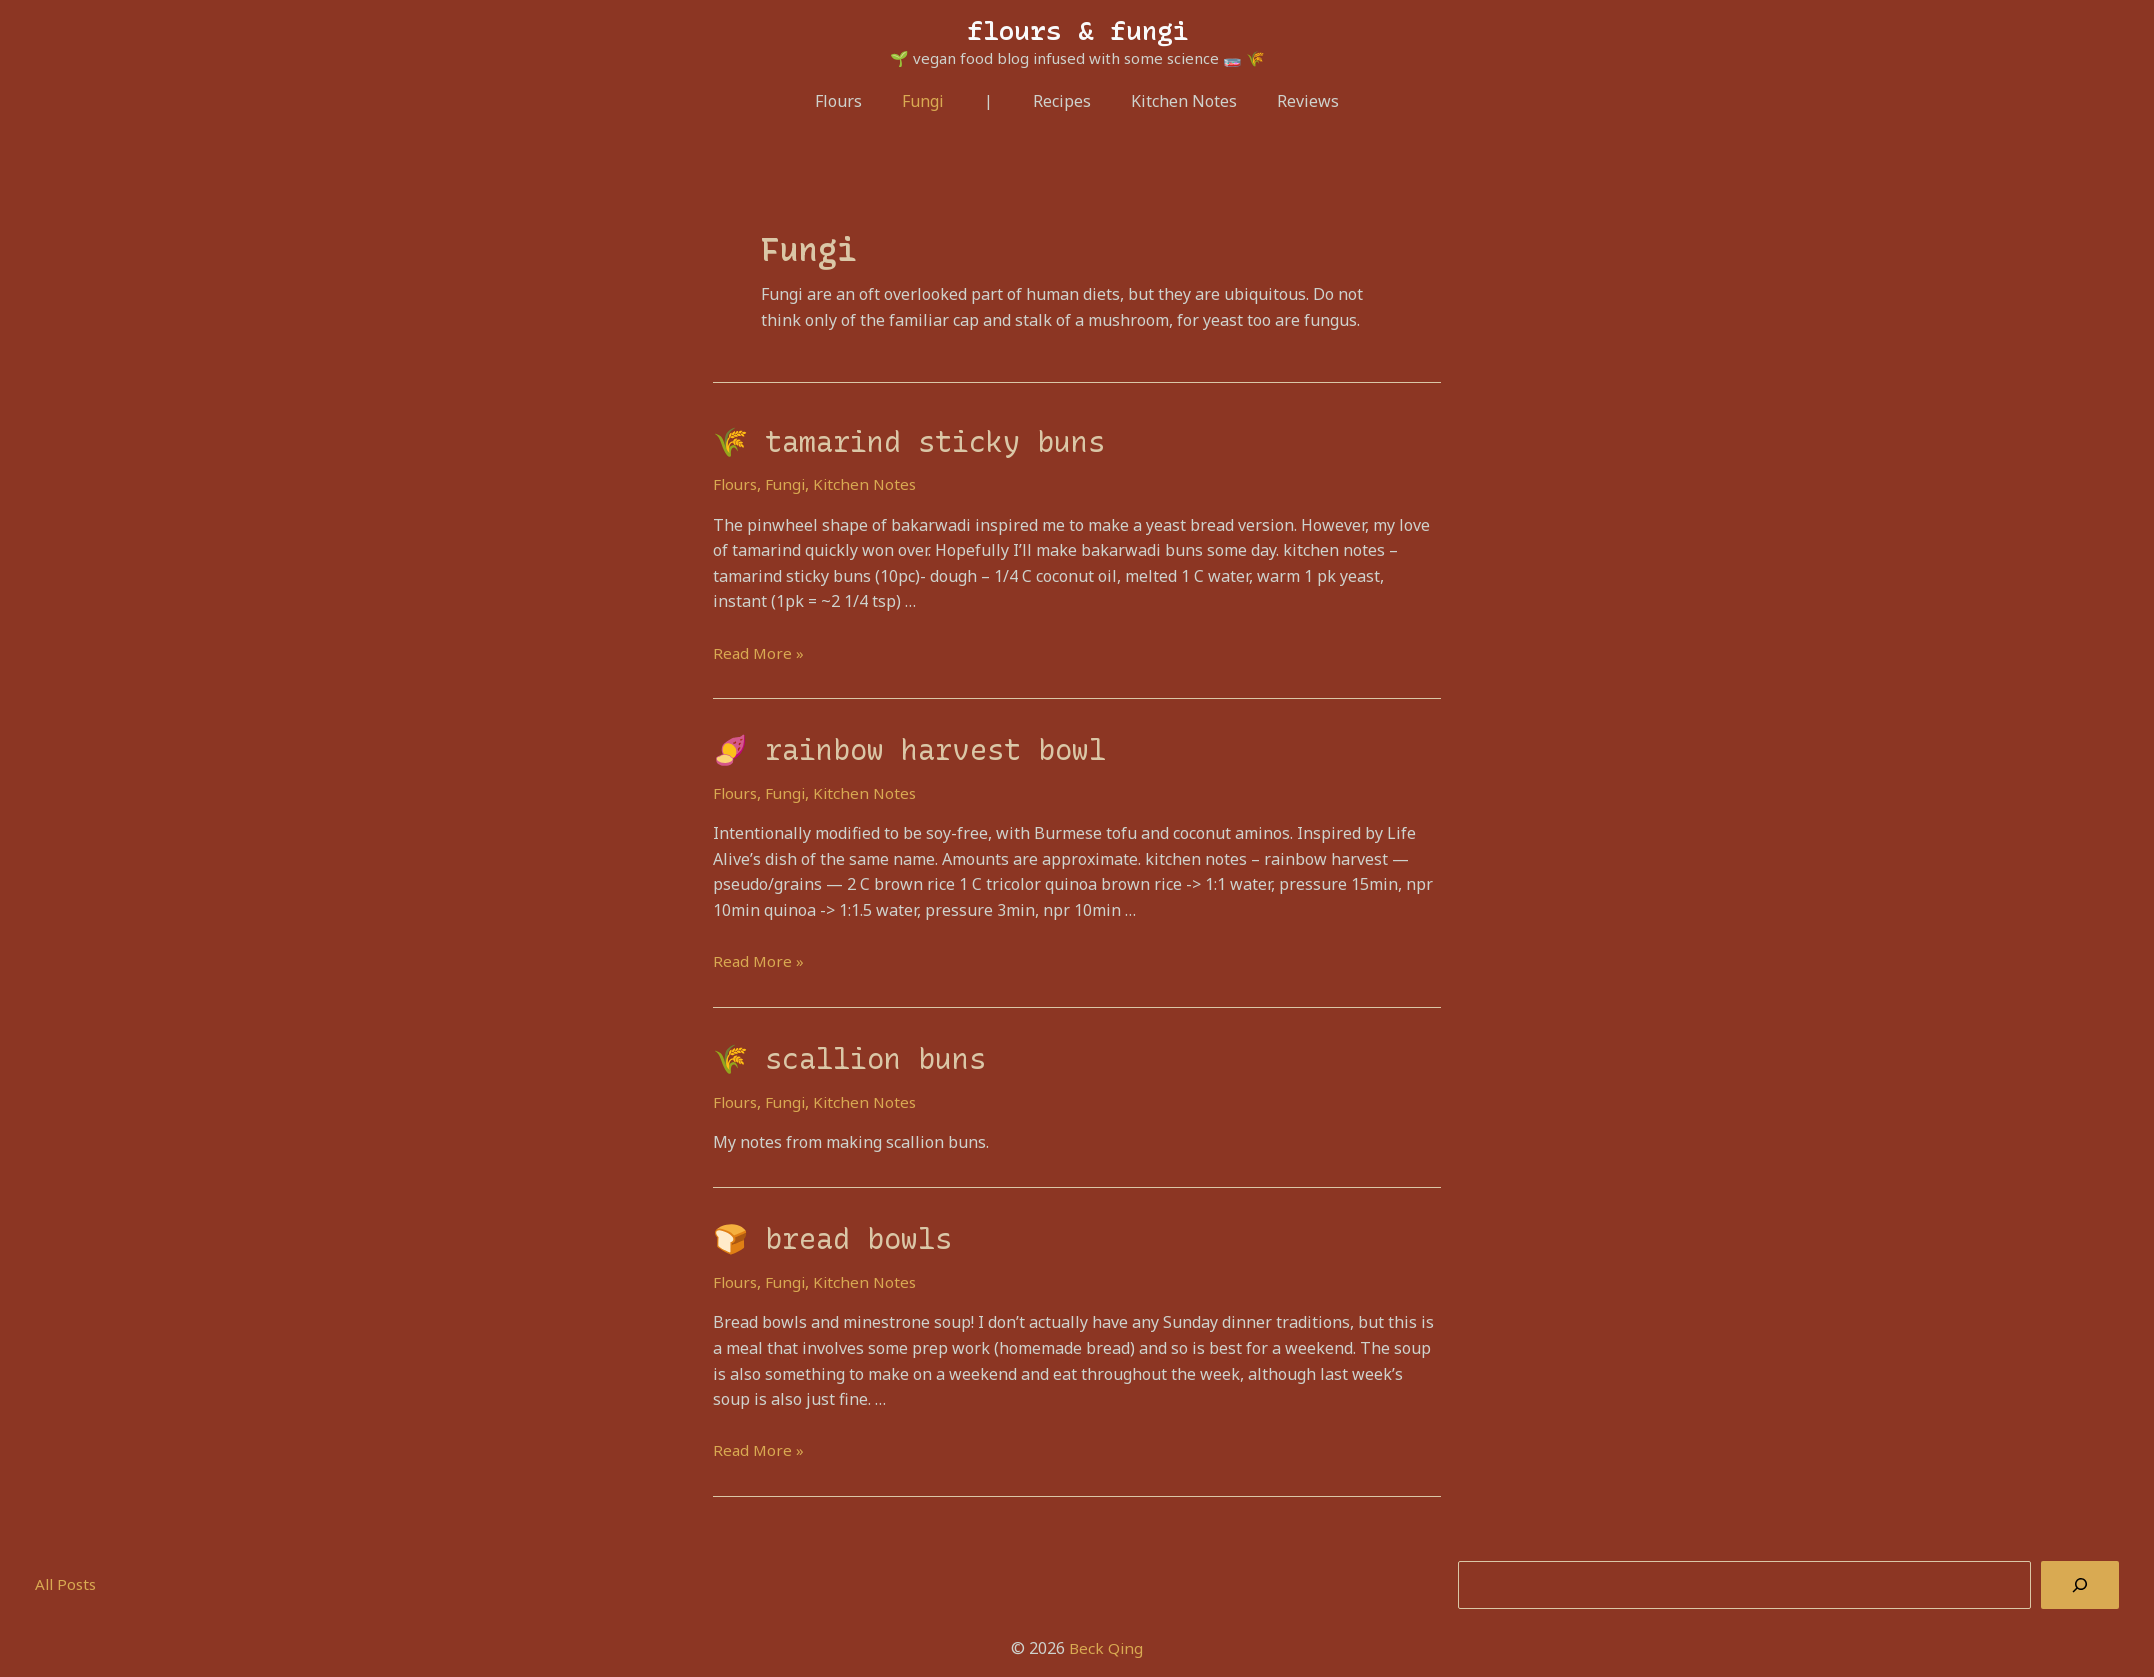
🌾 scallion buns (836, 1051)
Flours (854, 101)
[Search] (2080, 1573)
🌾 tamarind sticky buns (892, 440)
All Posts (67, 1572)
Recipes (1062, 101)
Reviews (1292, 101)
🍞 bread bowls (822, 1228)
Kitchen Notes (1176, 101)
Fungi (931, 101)
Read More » (759, 650)
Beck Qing (1106, 1636)
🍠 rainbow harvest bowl (891, 745)
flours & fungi (1077, 31)
